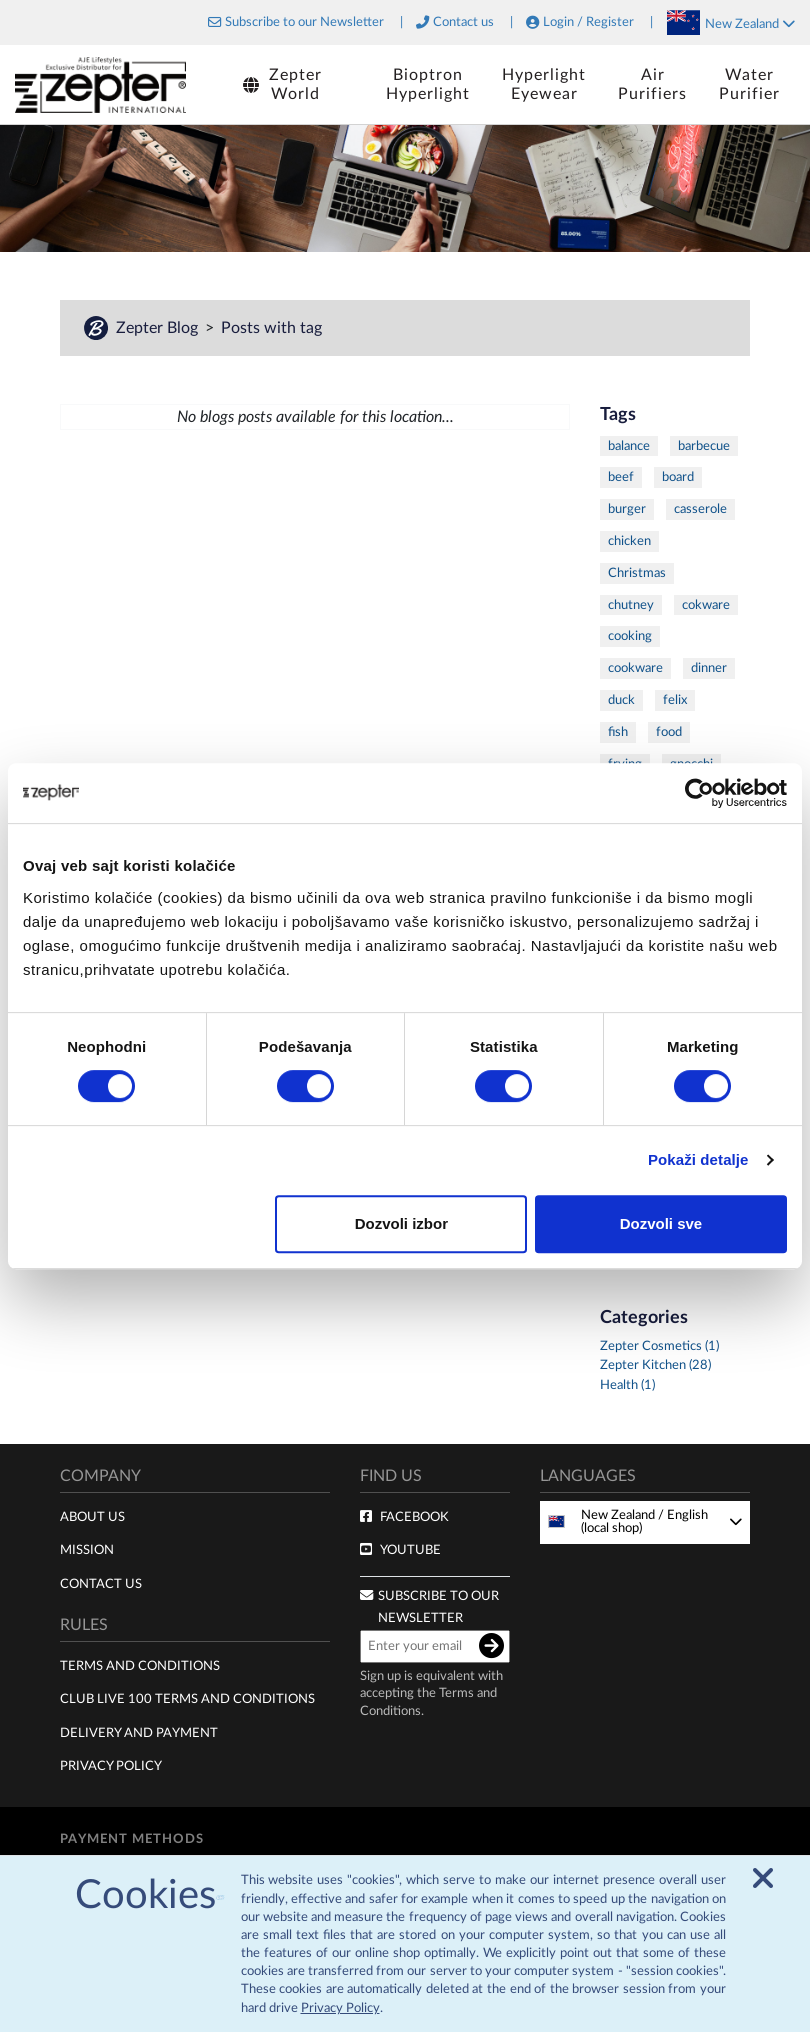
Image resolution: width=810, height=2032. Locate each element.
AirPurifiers (652, 84)
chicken (629, 541)
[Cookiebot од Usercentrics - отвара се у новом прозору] (699, 793)
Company (100, 1476)
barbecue (704, 446)
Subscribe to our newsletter (438, 1607)
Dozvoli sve (661, 1223)
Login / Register (588, 22)
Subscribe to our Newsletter (304, 22)
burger (627, 509)
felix (675, 700)
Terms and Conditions (140, 1666)
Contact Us (101, 1584)
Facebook (414, 1517)
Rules (84, 1625)
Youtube (410, 1550)
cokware (706, 605)
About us (92, 1517)
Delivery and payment (139, 1733)
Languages (588, 1476)
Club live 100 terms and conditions (187, 1699)
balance (629, 446)
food (669, 732)
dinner (709, 668)
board (678, 477)
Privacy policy (111, 1766)
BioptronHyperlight (428, 84)
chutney (631, 605)
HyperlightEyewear (544, 84)
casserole (700, 509)
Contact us (463, 22)
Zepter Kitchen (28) (655, 1365)
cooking (630, 636)
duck (621, 700)
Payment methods (132, 1839)
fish (618, 732)
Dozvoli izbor (401, 1223)
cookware (635, 668)
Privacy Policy (340, 2004)
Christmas (637, 573)
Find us (391, 1476)
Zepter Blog (159, 328)
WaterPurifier (749, 84)
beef (621, 477)
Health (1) (627, 1385)
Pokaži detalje (698, 1159)
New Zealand (750, 24)
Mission (87, 1550)
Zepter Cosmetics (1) (659, 1346)
